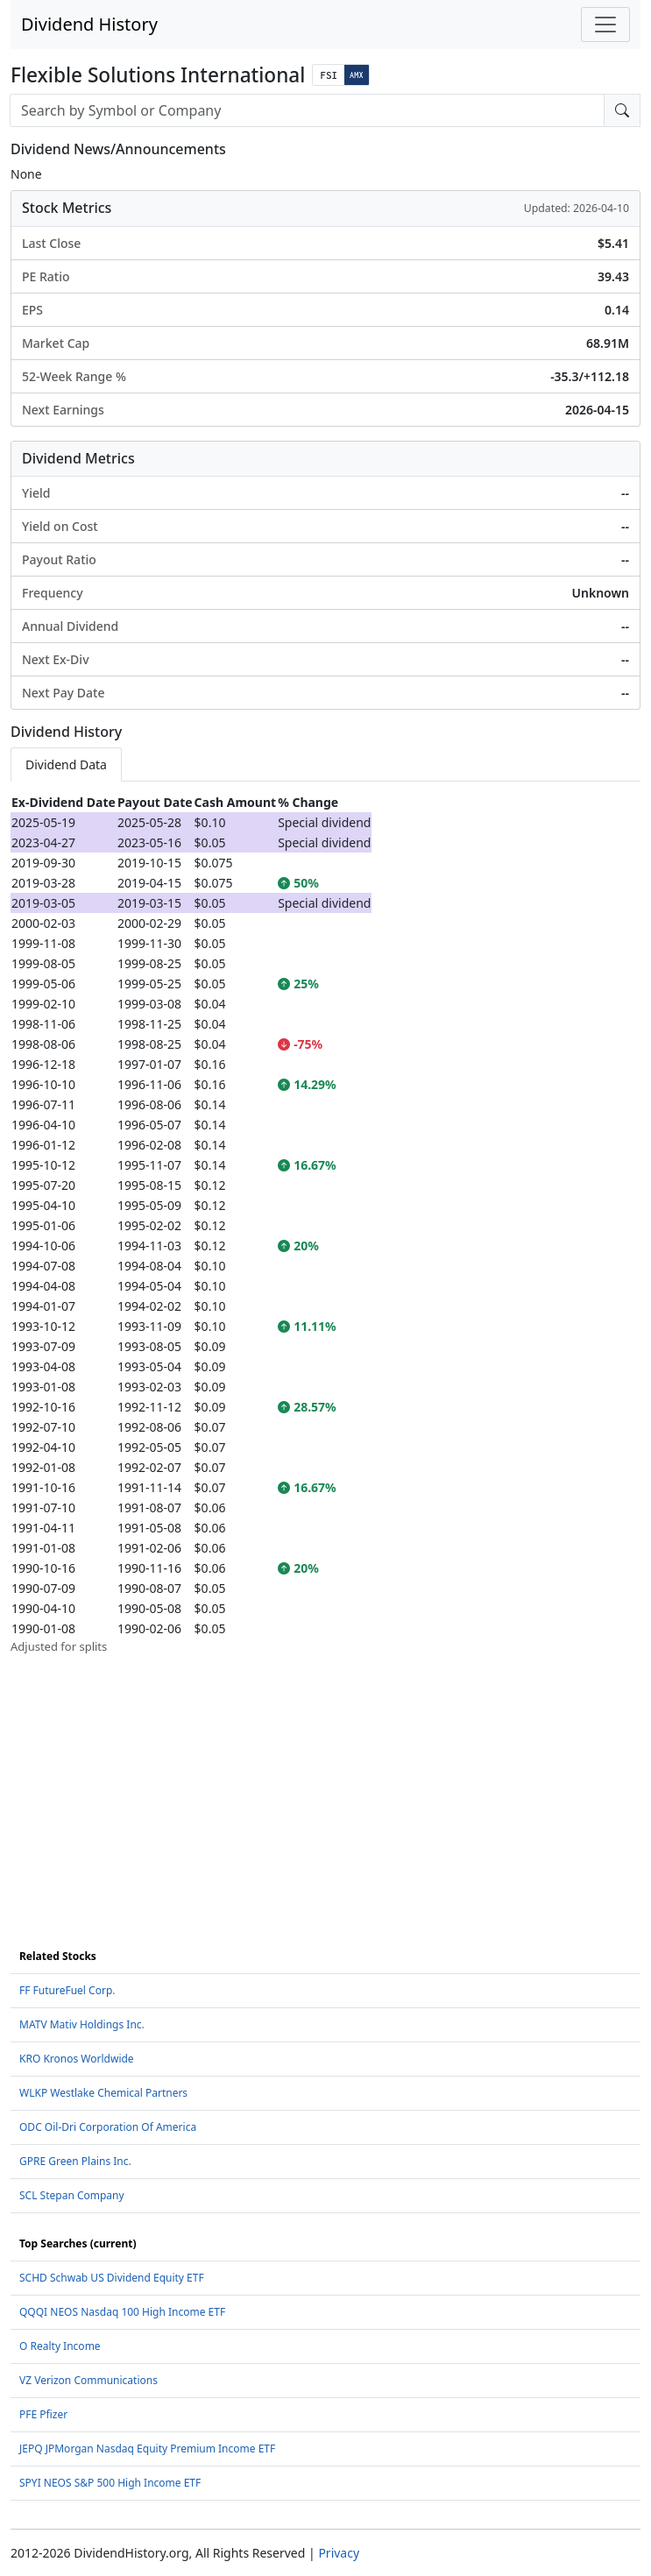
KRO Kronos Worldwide (76, 2058)
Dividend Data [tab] (66, 764)
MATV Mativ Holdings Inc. (82, 2024)
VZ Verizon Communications (88, 2380)
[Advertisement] (325, 1777)
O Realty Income (60, 2346)
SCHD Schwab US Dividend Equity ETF (111, 2277)
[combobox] (307, 110)
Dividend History (89, 24)
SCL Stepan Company (71, 2195)
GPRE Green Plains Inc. (75, 2161)
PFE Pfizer (43, 2414)
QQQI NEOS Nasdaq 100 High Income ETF (122, 2311)
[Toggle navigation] (605, 24)
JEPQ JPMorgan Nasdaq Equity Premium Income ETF (147, 2448)
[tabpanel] (325, 1224)
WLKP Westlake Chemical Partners (103, 2092)
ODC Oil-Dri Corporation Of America (107, 2127)
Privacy (338, 2552)
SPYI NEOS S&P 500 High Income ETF (110, 2482)
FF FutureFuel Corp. (67, 1990)
